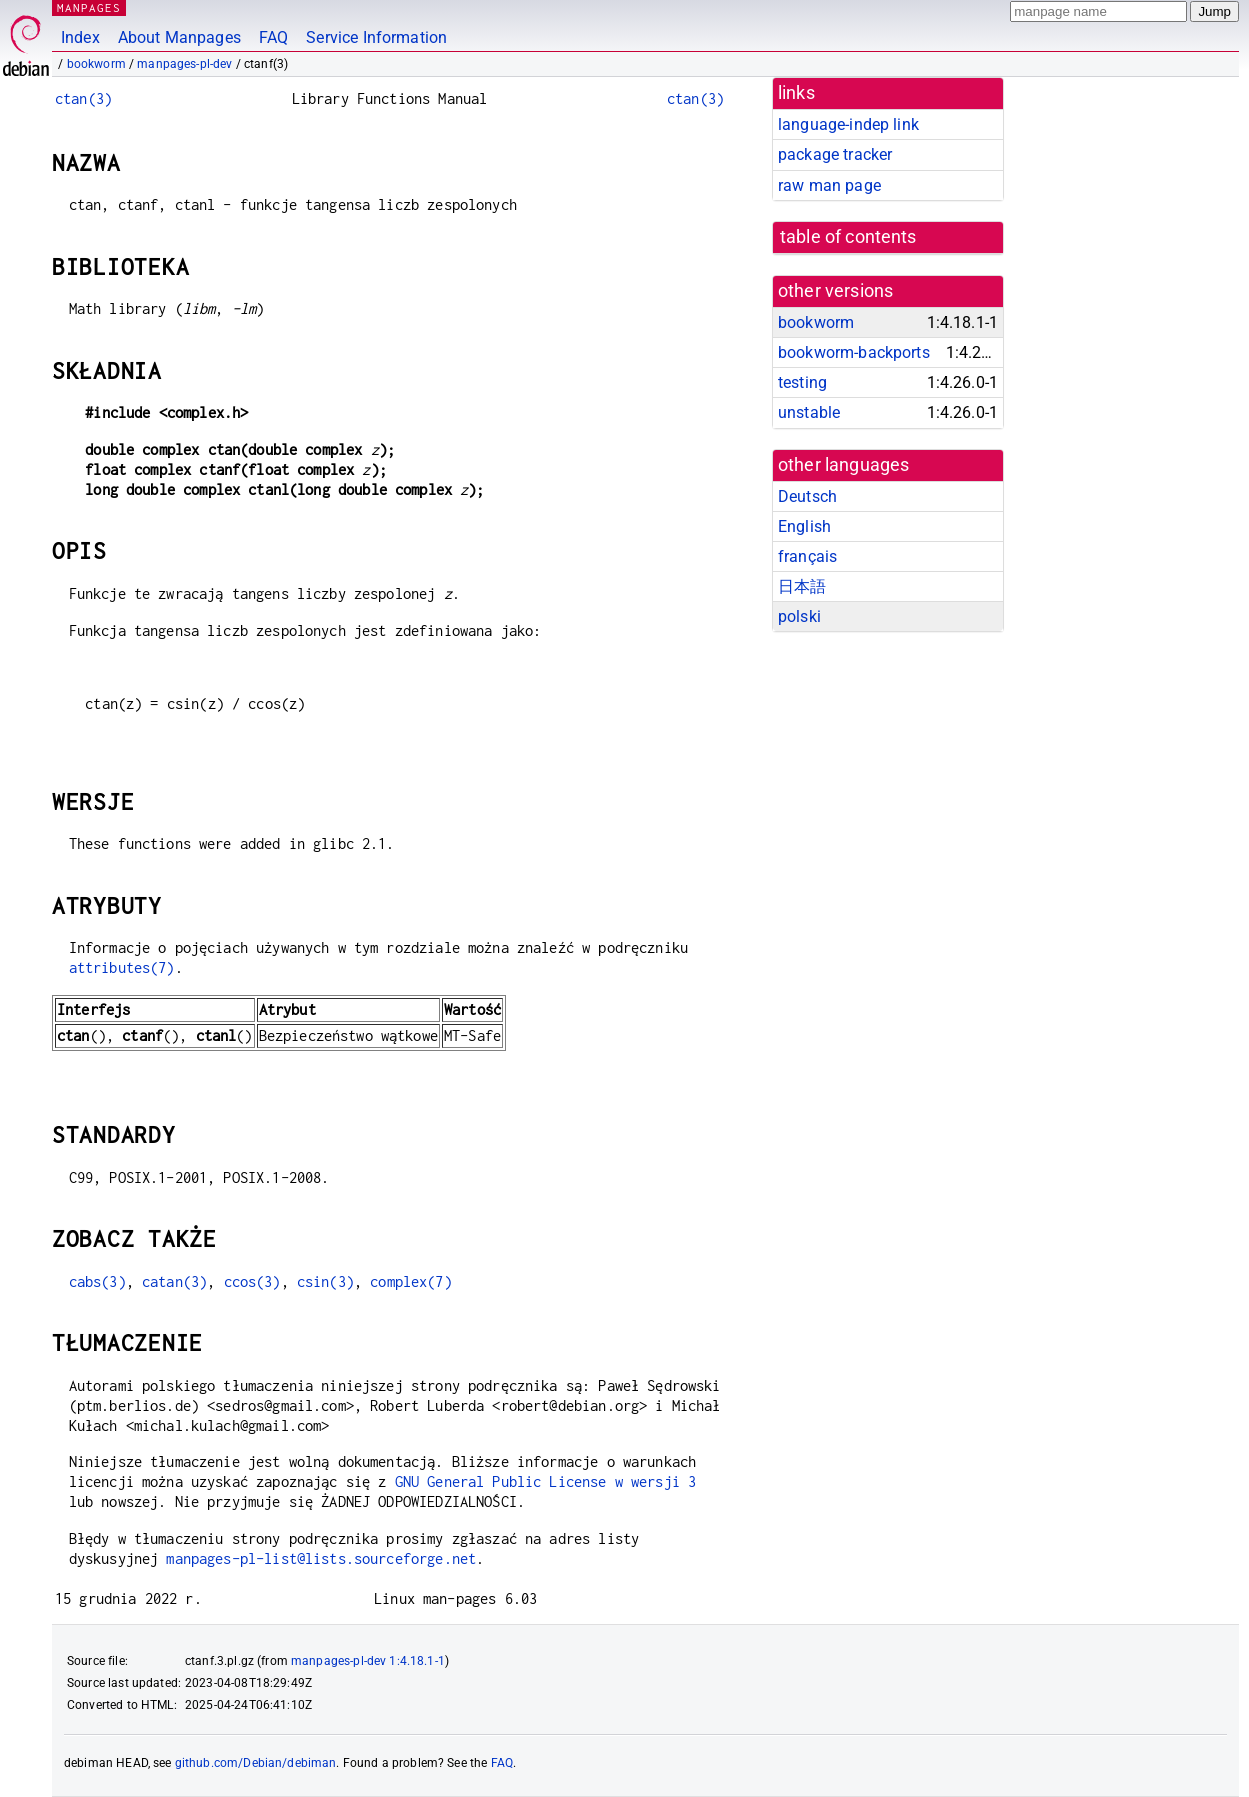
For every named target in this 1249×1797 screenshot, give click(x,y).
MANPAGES (89, 7)
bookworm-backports (854, 352)
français (807, 556)
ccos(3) (252, 1281)
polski (799, 616)
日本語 (802, 586)
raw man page (829, 185)
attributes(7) (122, 967)
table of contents (848, 237)
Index (80, 37)
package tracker (835, 154)
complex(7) (411, 1281)
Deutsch (807, 496)
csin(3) (325, 1281)
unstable (809, 412)
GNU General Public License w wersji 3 (546, 1481)
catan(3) (174, 1281)
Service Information (376, 37)
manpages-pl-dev (184, 64)
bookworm (96, 64)
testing (802, 382)
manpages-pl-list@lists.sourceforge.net (321, 1558)
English (804, 526)
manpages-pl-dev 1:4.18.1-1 (368, 1661)
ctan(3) (83, 98)
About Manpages (179, 37)
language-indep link (848, 124)
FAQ (273, 37)
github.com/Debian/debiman (256, 1763)
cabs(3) (97, 1281)
